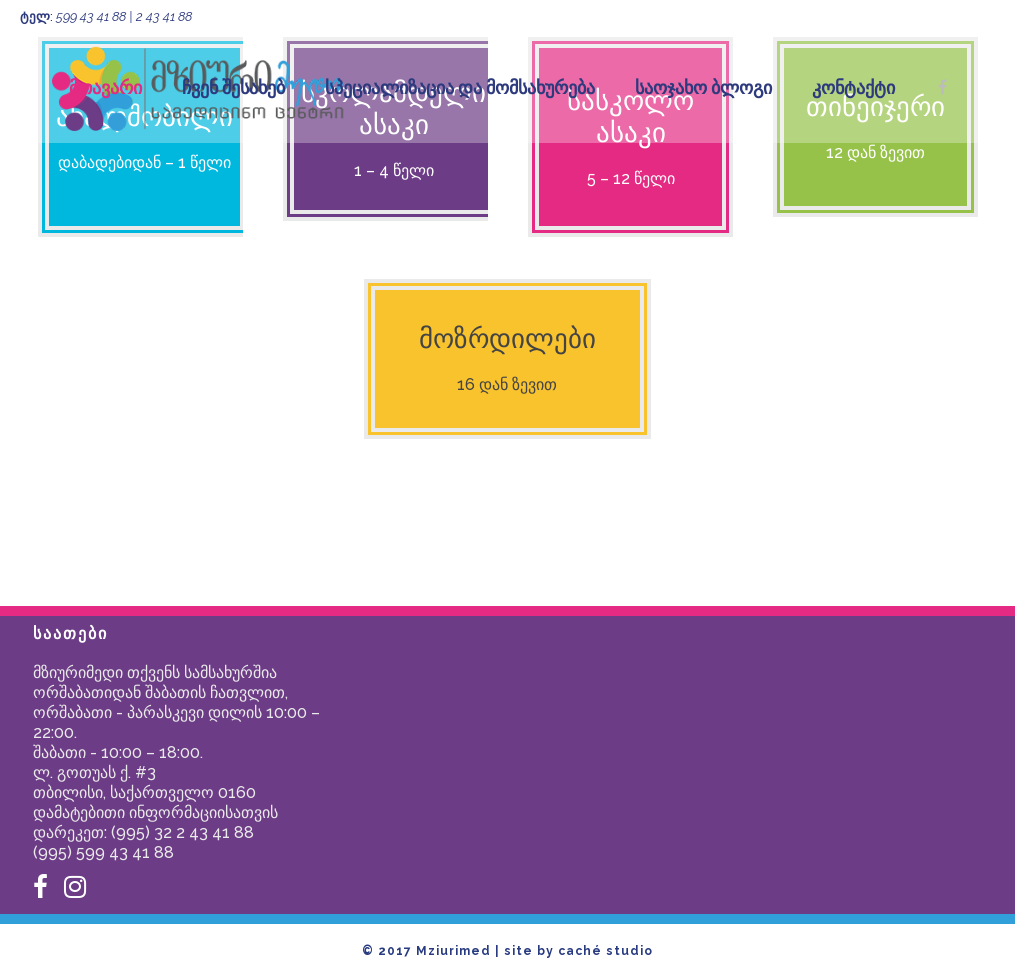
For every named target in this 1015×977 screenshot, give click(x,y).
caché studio (605, 951)
